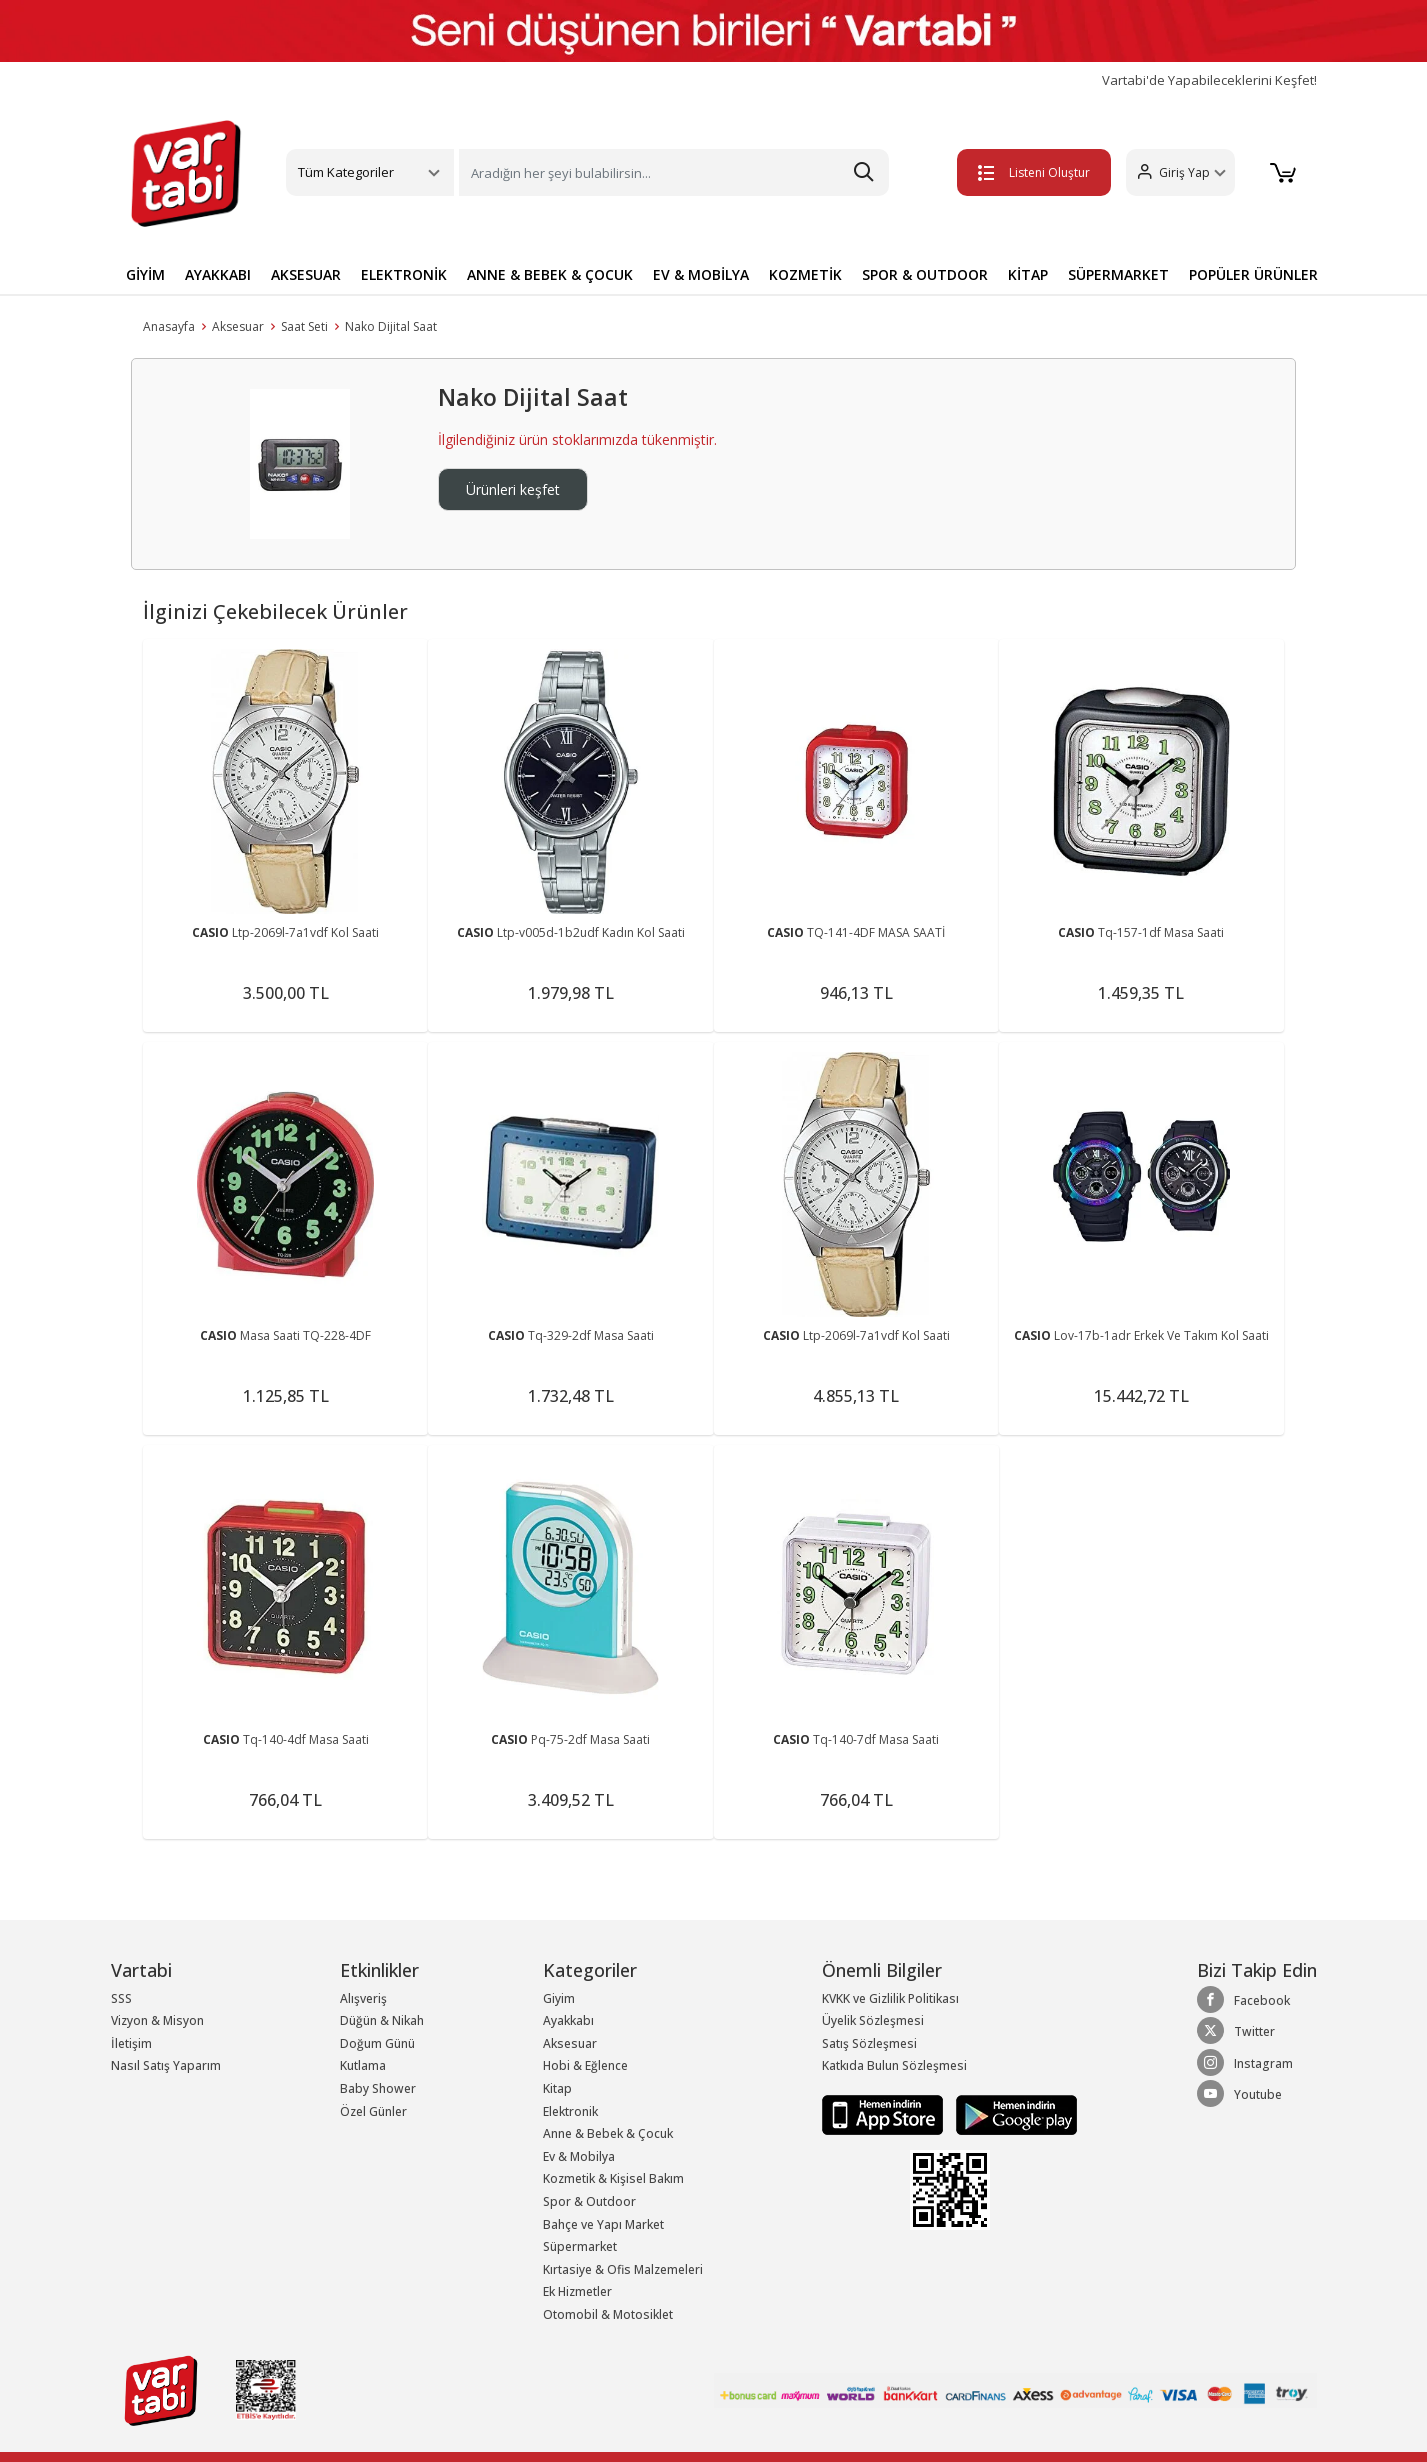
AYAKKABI (218, 274)
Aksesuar (238, 326)
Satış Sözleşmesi (869, 2043)
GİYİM (145, 274)
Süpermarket (580, 2246)
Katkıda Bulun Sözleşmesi (894, 2065)
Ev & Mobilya (579, 2156)
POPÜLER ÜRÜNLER (1253, 274)
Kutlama (363, 2065)
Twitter (1236, 2031)
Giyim (559, 1998)
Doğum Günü (377, 2043)
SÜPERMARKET (1118, 274)
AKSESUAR (306, 274)
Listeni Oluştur (1033, 172)
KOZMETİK (805, 274)
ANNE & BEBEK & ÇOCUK (550, 274)
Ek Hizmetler (577, 2291)
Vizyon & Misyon (157, 2020)
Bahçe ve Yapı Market (603, 2224)
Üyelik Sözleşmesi (873, 2020)
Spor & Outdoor (589, 2201)
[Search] (674, 172)
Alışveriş (363, 1998)
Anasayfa (169, 326)
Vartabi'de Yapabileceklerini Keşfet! (1209, 80)
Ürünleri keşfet (513, 489)
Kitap (557, 2088)
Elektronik (570, 2111)
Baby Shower (378, 2088)
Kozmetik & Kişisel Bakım (613, 2178)
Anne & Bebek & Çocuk (608, 2133)
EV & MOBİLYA (701, 274)
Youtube (1239, 2094)
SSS (121, 1998)
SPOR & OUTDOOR (925, 274)
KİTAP (1028, 274)
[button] (1179, 172)
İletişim (131, 2043)
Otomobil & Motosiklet (608, 2314)
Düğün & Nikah (382, 2020)
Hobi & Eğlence (585, 2065)
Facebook (1243, 2000)
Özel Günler (373, 2111)
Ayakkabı (568, 2020)
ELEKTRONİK (404, 274)
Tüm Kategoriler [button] (346, 172)
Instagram (1245, 2063)
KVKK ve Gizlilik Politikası (890, 1998)
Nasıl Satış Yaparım (166, 2065)
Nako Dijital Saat (391, 326)
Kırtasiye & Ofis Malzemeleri (623, 2269)
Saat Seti (304, 326)
